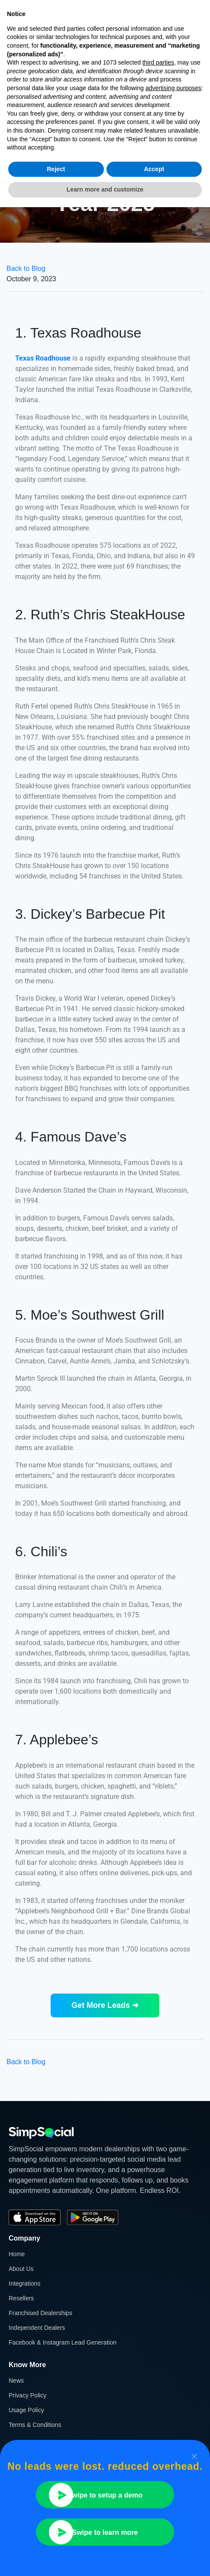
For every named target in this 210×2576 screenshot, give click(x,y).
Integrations (24, 2283)
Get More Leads (105, 2005)
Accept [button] (154, 169)
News (16, 2380)
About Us (21, 2268)
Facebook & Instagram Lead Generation (62, 2342)
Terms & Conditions (35, 2424)
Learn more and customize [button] (105, 189)
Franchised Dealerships (40, 2312)
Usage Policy (26, 2410)
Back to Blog (25, 268)
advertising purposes (173, 88)
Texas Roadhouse (43, 358)
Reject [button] (56, 169)
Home (17, 2254)
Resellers (21, 2298)
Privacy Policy (27, 2395)
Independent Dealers (37, 2327)
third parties (158, 62)
